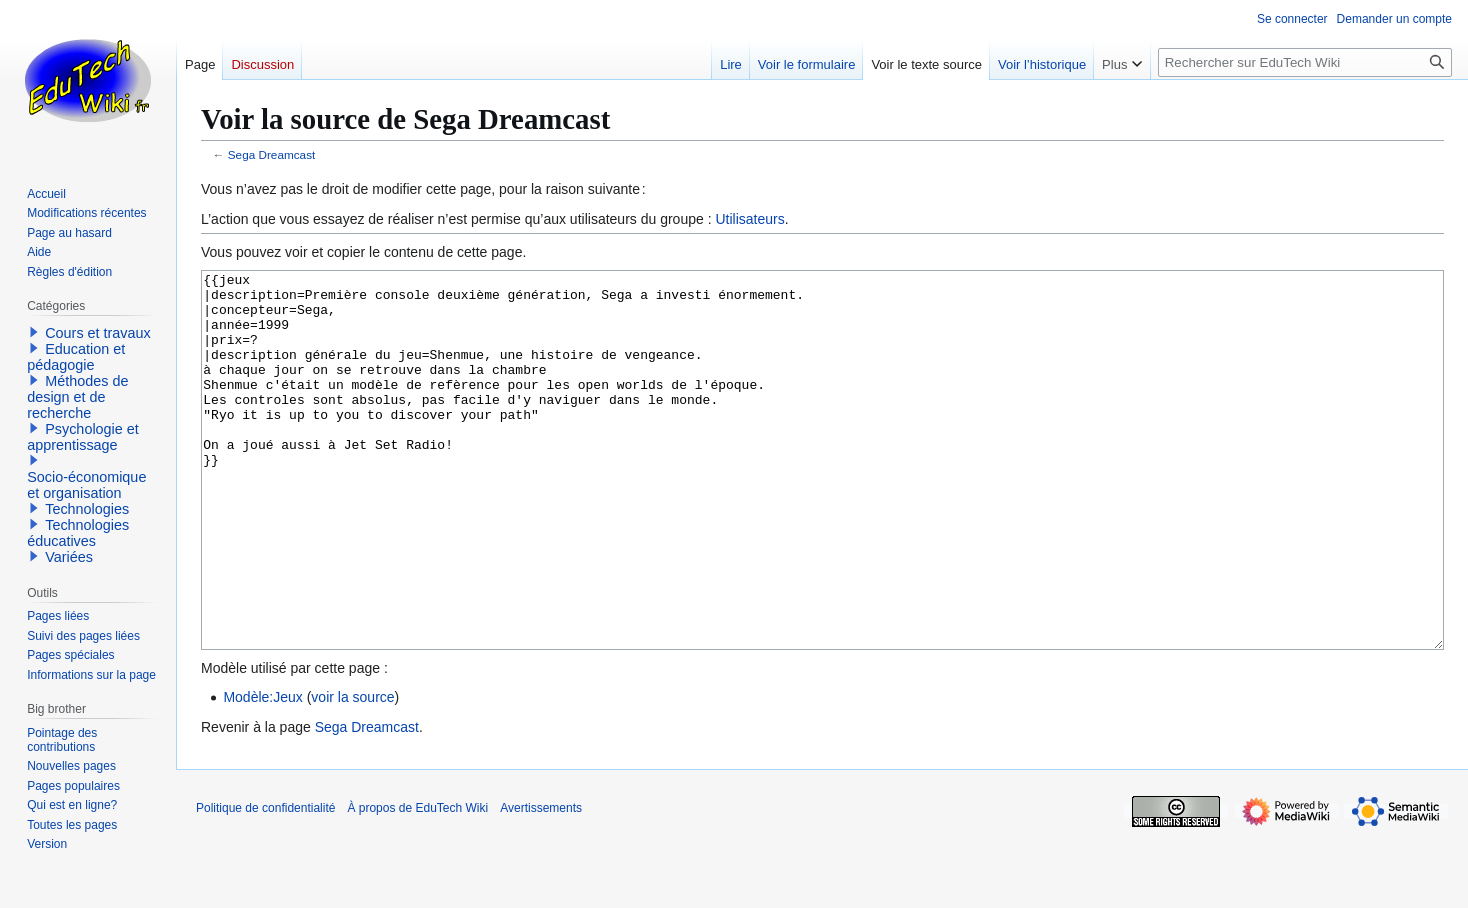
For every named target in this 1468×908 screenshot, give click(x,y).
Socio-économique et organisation (86, 485)
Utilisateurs (749, 219)
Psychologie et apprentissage (83, 437)
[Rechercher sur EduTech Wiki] (1305, 62)
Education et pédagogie (76, 357)
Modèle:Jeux (262, 772)
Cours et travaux (98, 333)
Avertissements (541, 883)
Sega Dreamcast (272, 154)
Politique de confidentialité (265, 883)
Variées (69, 557)
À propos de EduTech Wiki (417, 883)
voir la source (352, 772)
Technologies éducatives (78, 533)
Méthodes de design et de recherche (77, 397)
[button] (34, 332)
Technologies (87, 509)
